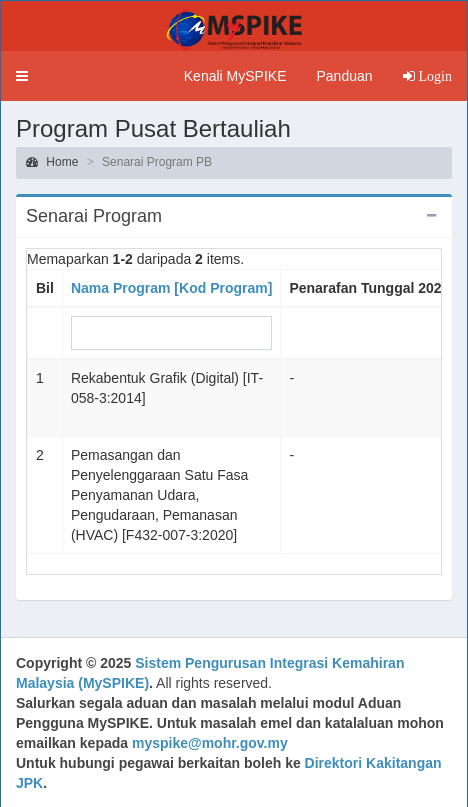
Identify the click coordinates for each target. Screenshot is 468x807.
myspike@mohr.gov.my (210, 743)
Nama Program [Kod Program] (171, 288)
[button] (22, 76)
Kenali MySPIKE (235, 76)
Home (52, 162)
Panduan (344, 76)
